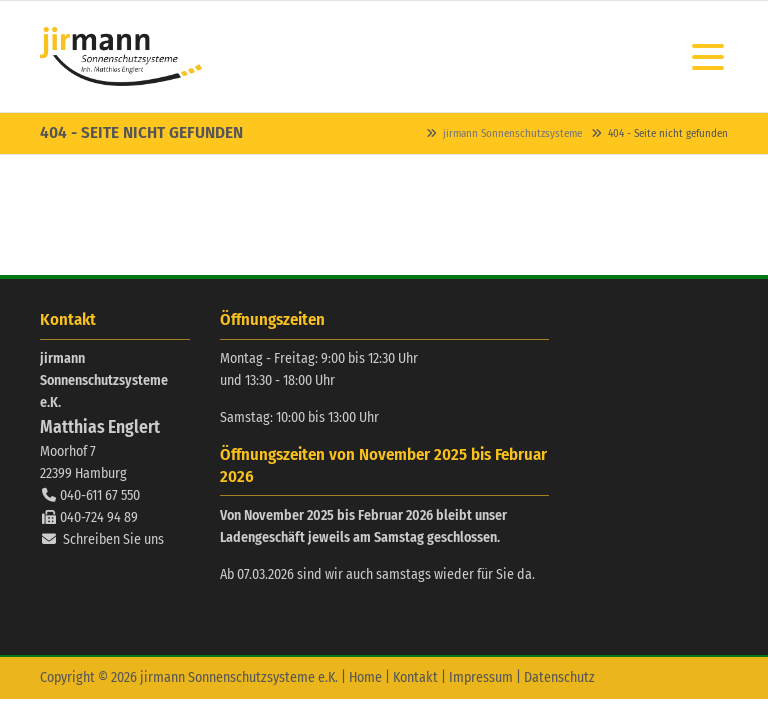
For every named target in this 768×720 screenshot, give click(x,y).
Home (365, 677)
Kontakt (415, 677)
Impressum (481, 677)
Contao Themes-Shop (121, 56)
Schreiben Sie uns (113, 539)
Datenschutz (559, 677)
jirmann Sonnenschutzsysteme (512, 133)
